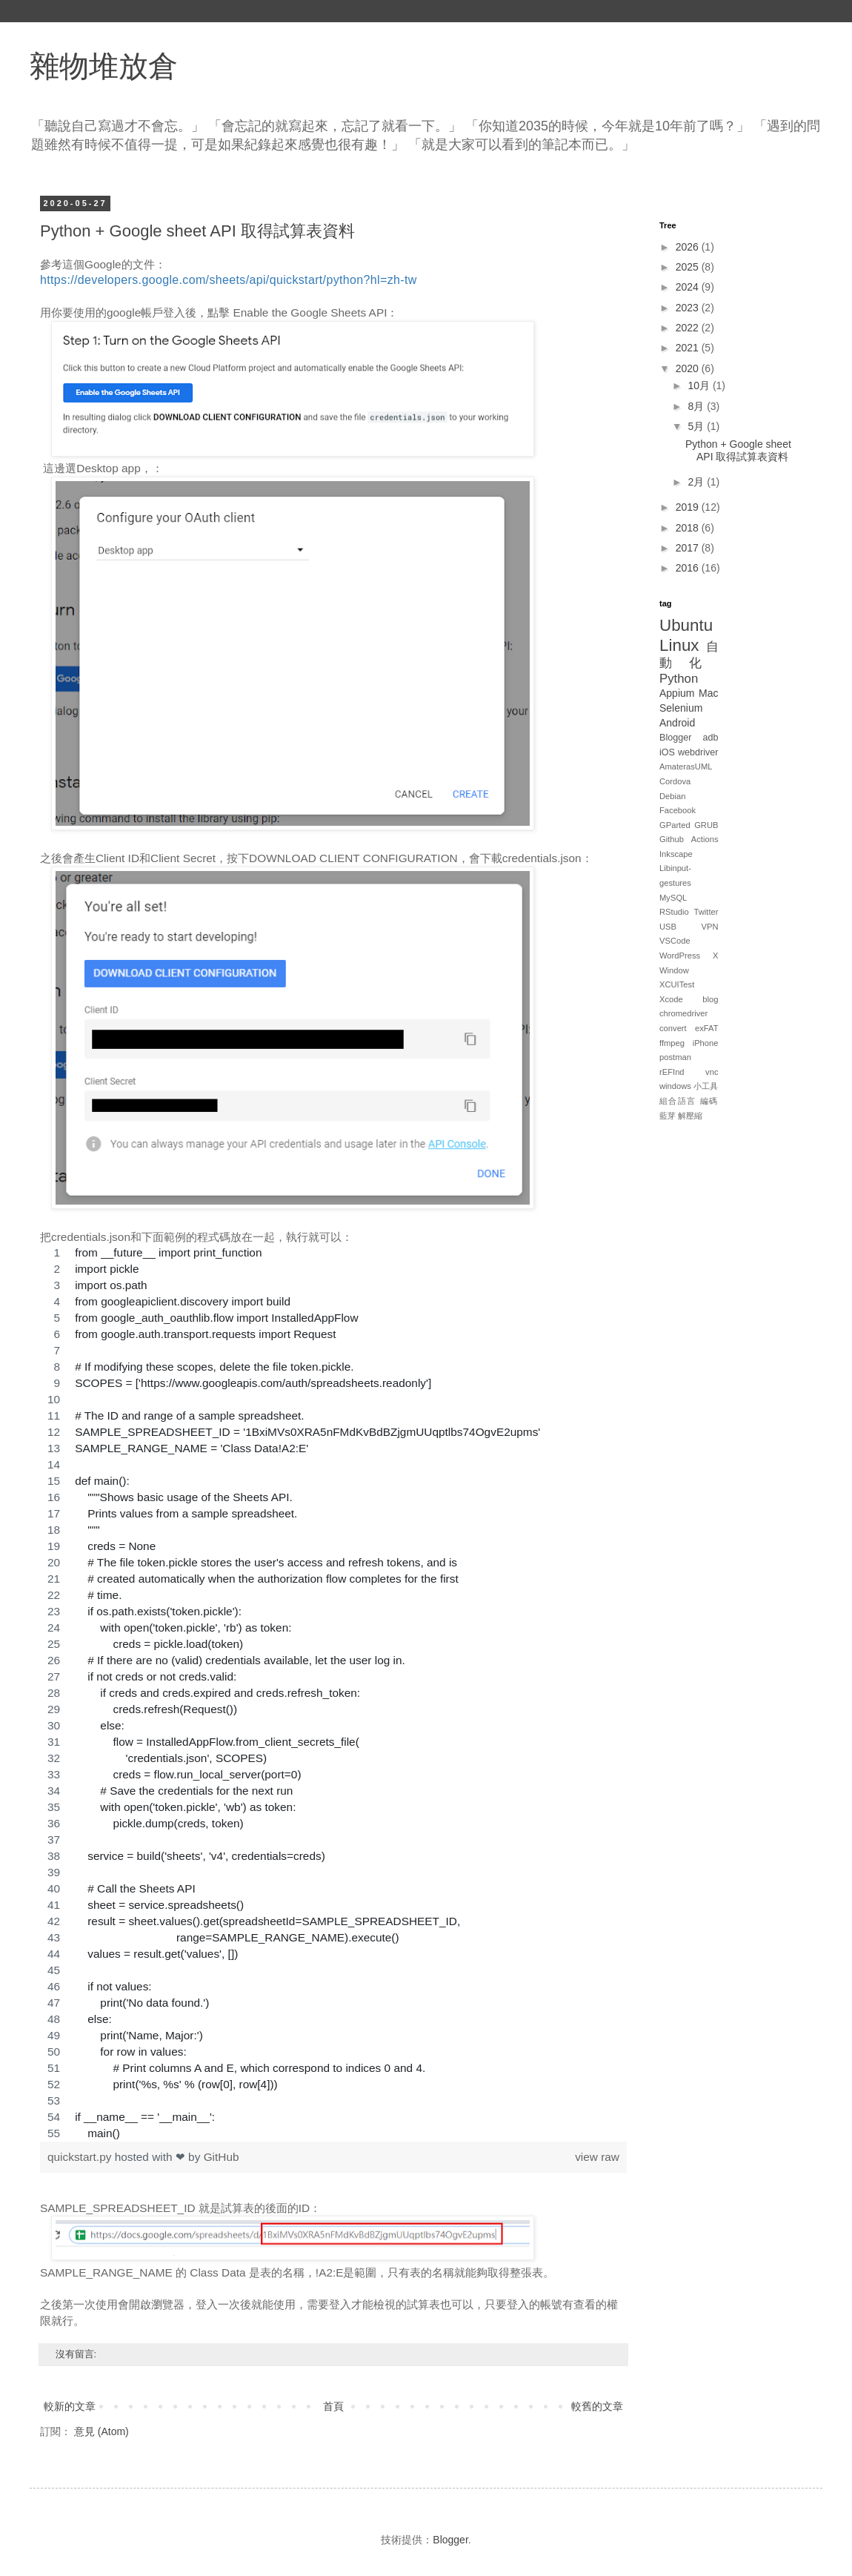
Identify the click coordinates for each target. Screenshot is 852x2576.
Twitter (706, 911)
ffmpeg (672, 1043)
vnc (711, 1071)
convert (673, 1028)
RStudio (674, 911)
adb (710, 737)
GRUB (706, 825)
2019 (689, 507)
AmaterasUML (686, 766)
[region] (333, 1693)
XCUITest (676, 984)
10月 (700, 385)
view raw (597, 2156)
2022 (689, 328)
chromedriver (683, 1013)
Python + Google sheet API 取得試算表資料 (197, 231)
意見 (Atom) (101, 2431)
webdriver (698, 752)
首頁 (333, 2406)
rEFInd (672, 1071)
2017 (689, 548)
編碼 (709, 1100)
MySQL (673, 897)
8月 (697, 406)
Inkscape (676, 854)
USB (667, 926)
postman (675, 1057)
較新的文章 (70, 2406)
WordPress (679, 955)
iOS (667, 752)
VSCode (674, 940)
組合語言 (677, 1100)
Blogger (675, 737)
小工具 (705, 1086)
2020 (689, 368)
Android (677, 723)
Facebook (677, 810)
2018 (689, 528)
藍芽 (667, 1115)
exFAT (707, 1028)
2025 (689, 267)
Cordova (674, 781)
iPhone (706, 1043)
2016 (689, 568)
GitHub (221, 2156)
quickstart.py (81, 2156)
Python (678, 679)
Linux (679, 645)
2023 (689, 308)
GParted (674, 825)
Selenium (680, 708)
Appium (676, 693)
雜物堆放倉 (104, 66)
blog (710, 999)
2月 (697, 482)
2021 (689, 348)
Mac (708, 693)
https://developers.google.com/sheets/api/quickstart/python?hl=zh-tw (228, 280)
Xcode (671, 999)
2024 (689, 287)
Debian (672, 796)
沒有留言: (77, 2354)
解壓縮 (690, 1115)
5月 (697, 426)
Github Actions (689, 839)
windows (675, 1086)
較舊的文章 (597, 2406)
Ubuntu (686, 625)
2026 (689, 247)
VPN (709, 926)
